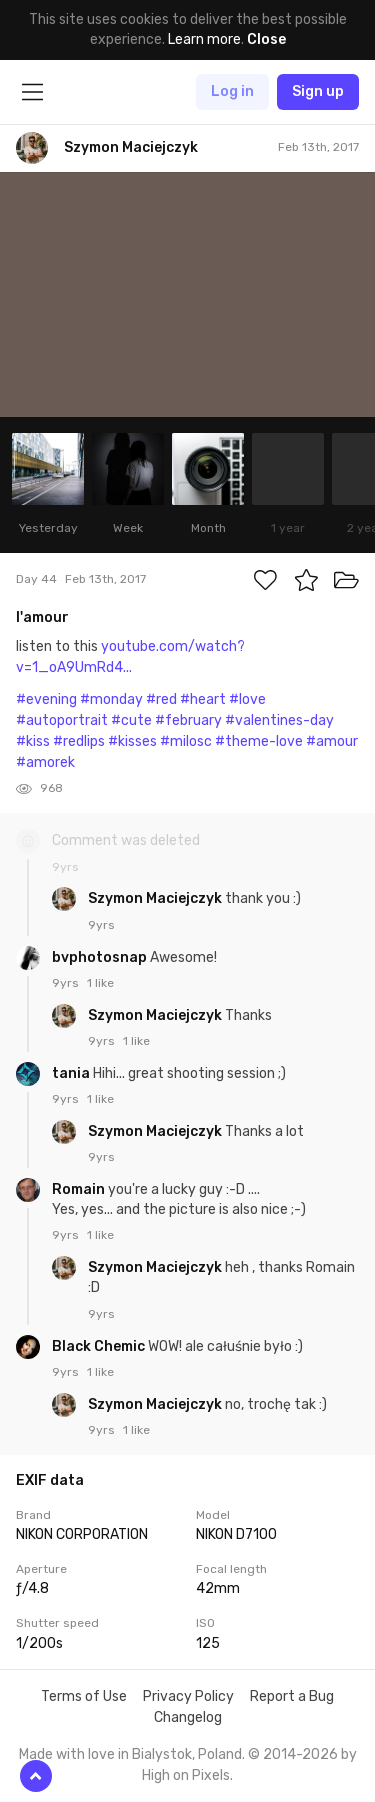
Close (266, 39)
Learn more (204, 39)
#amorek (45, 762)
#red (161, 699)
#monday (111, 699)
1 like (100, 983)
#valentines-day (279, 720)
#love (247, 699)
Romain (80, 1189)
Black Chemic (100, 1346)
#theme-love (259, 741)
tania (72, 1073)
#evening (46, 699)
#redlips (79, 741)
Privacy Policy (188, 1696)
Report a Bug (292, 1696)
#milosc (186, 741)
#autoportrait (62, 720)
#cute (131, 720)
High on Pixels (186, 1775)
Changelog (188, 1717)
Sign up (318, 91)
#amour (332, 741)
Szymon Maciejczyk (156, 898)
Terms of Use (84, 1696)
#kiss (33, 741)
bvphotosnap (101, 957)
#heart (203, 699)
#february (188, 720)
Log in (232, 91)
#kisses (132, 741)
